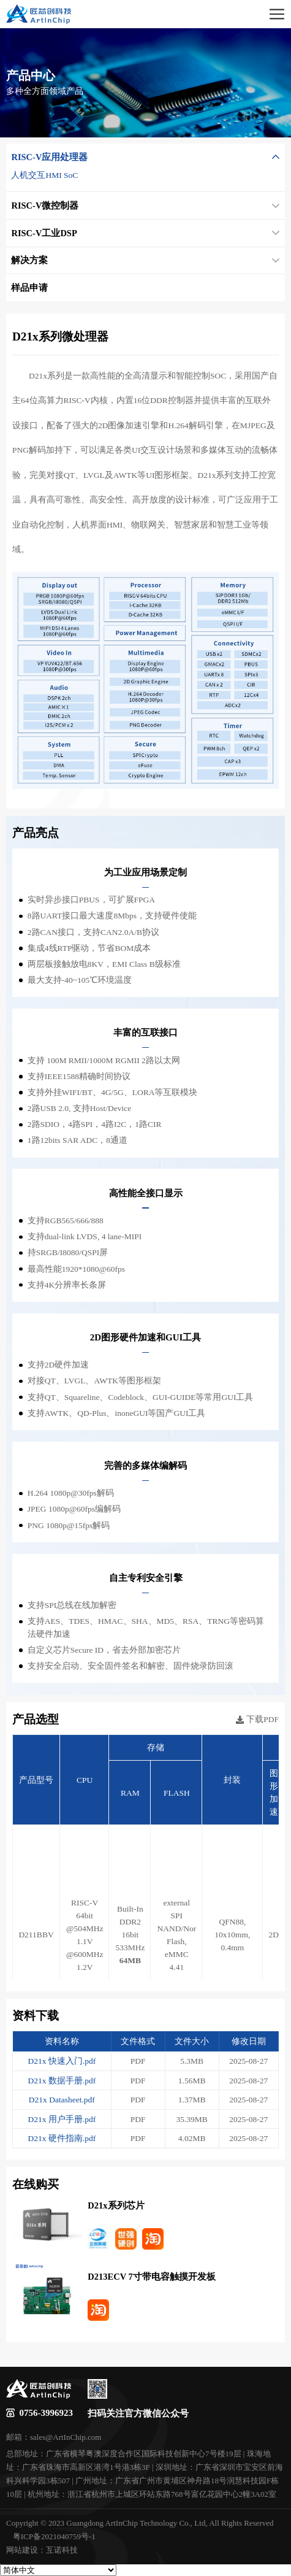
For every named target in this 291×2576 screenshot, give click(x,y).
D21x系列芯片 (116, 2205)
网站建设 (22, 2550)
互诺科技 (62, 2550)
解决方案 (145, 260)
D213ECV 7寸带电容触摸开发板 (151, 2277)
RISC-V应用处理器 (145, 157)
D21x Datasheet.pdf (62, 2099)
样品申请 (29, 288)
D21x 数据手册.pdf (62, 2080)
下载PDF (257, 1719)
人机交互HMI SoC (44, 175)
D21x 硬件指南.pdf (62, 2138)
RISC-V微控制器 (145, 205)
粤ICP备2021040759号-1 (54, 2536)
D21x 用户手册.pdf (62, 2119)
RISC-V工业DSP (145, 233)
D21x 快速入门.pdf (62, 2061)
